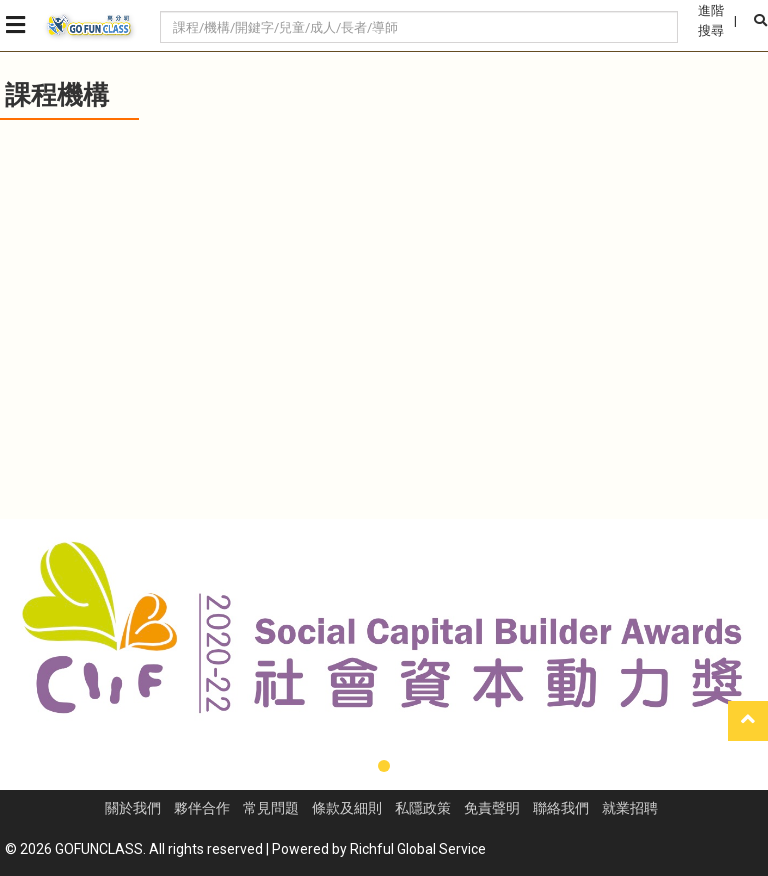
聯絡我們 (561, 808)
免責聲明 (492, 808)
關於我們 (133, 808)
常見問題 (271, 808)
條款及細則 (347, 808)
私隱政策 (423, 808)
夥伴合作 (202, 808)
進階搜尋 (711, 20)
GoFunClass (90, 26)
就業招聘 (630, 808)
